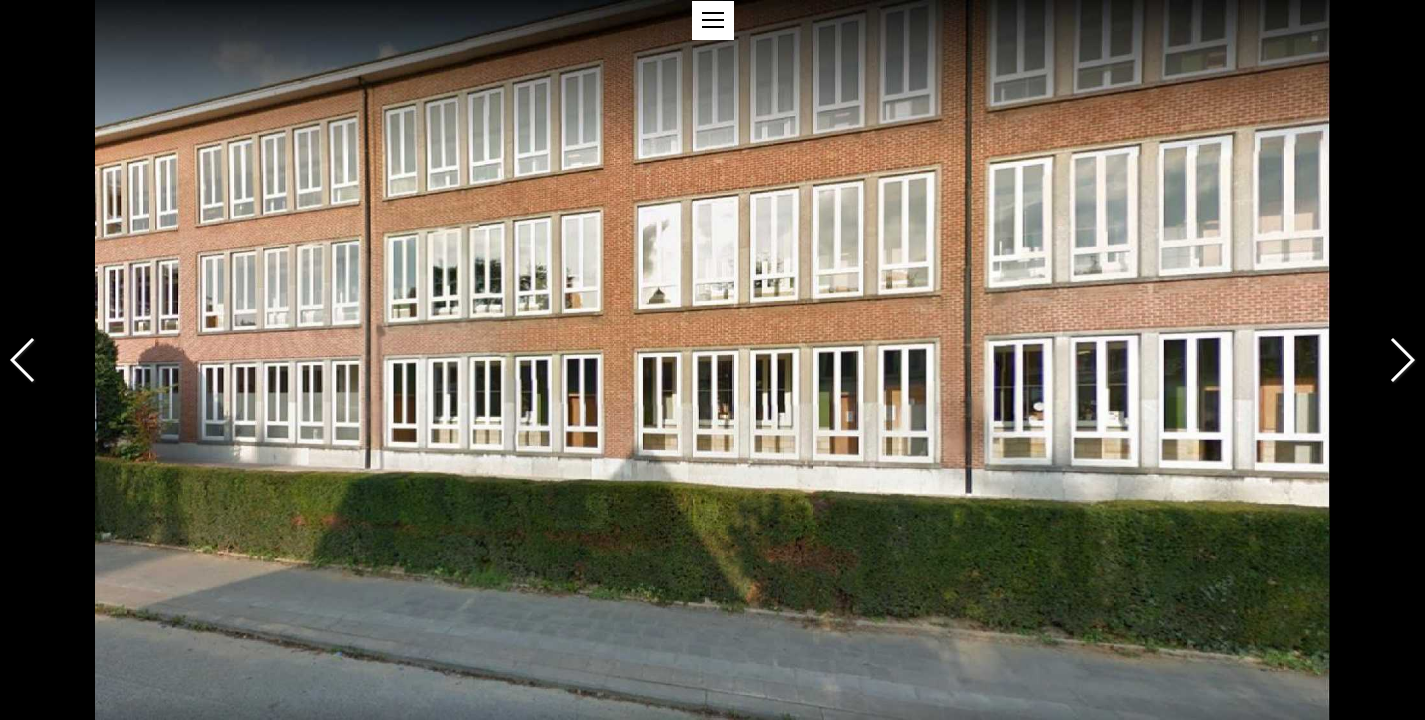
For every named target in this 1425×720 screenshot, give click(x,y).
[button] (713, 20)
